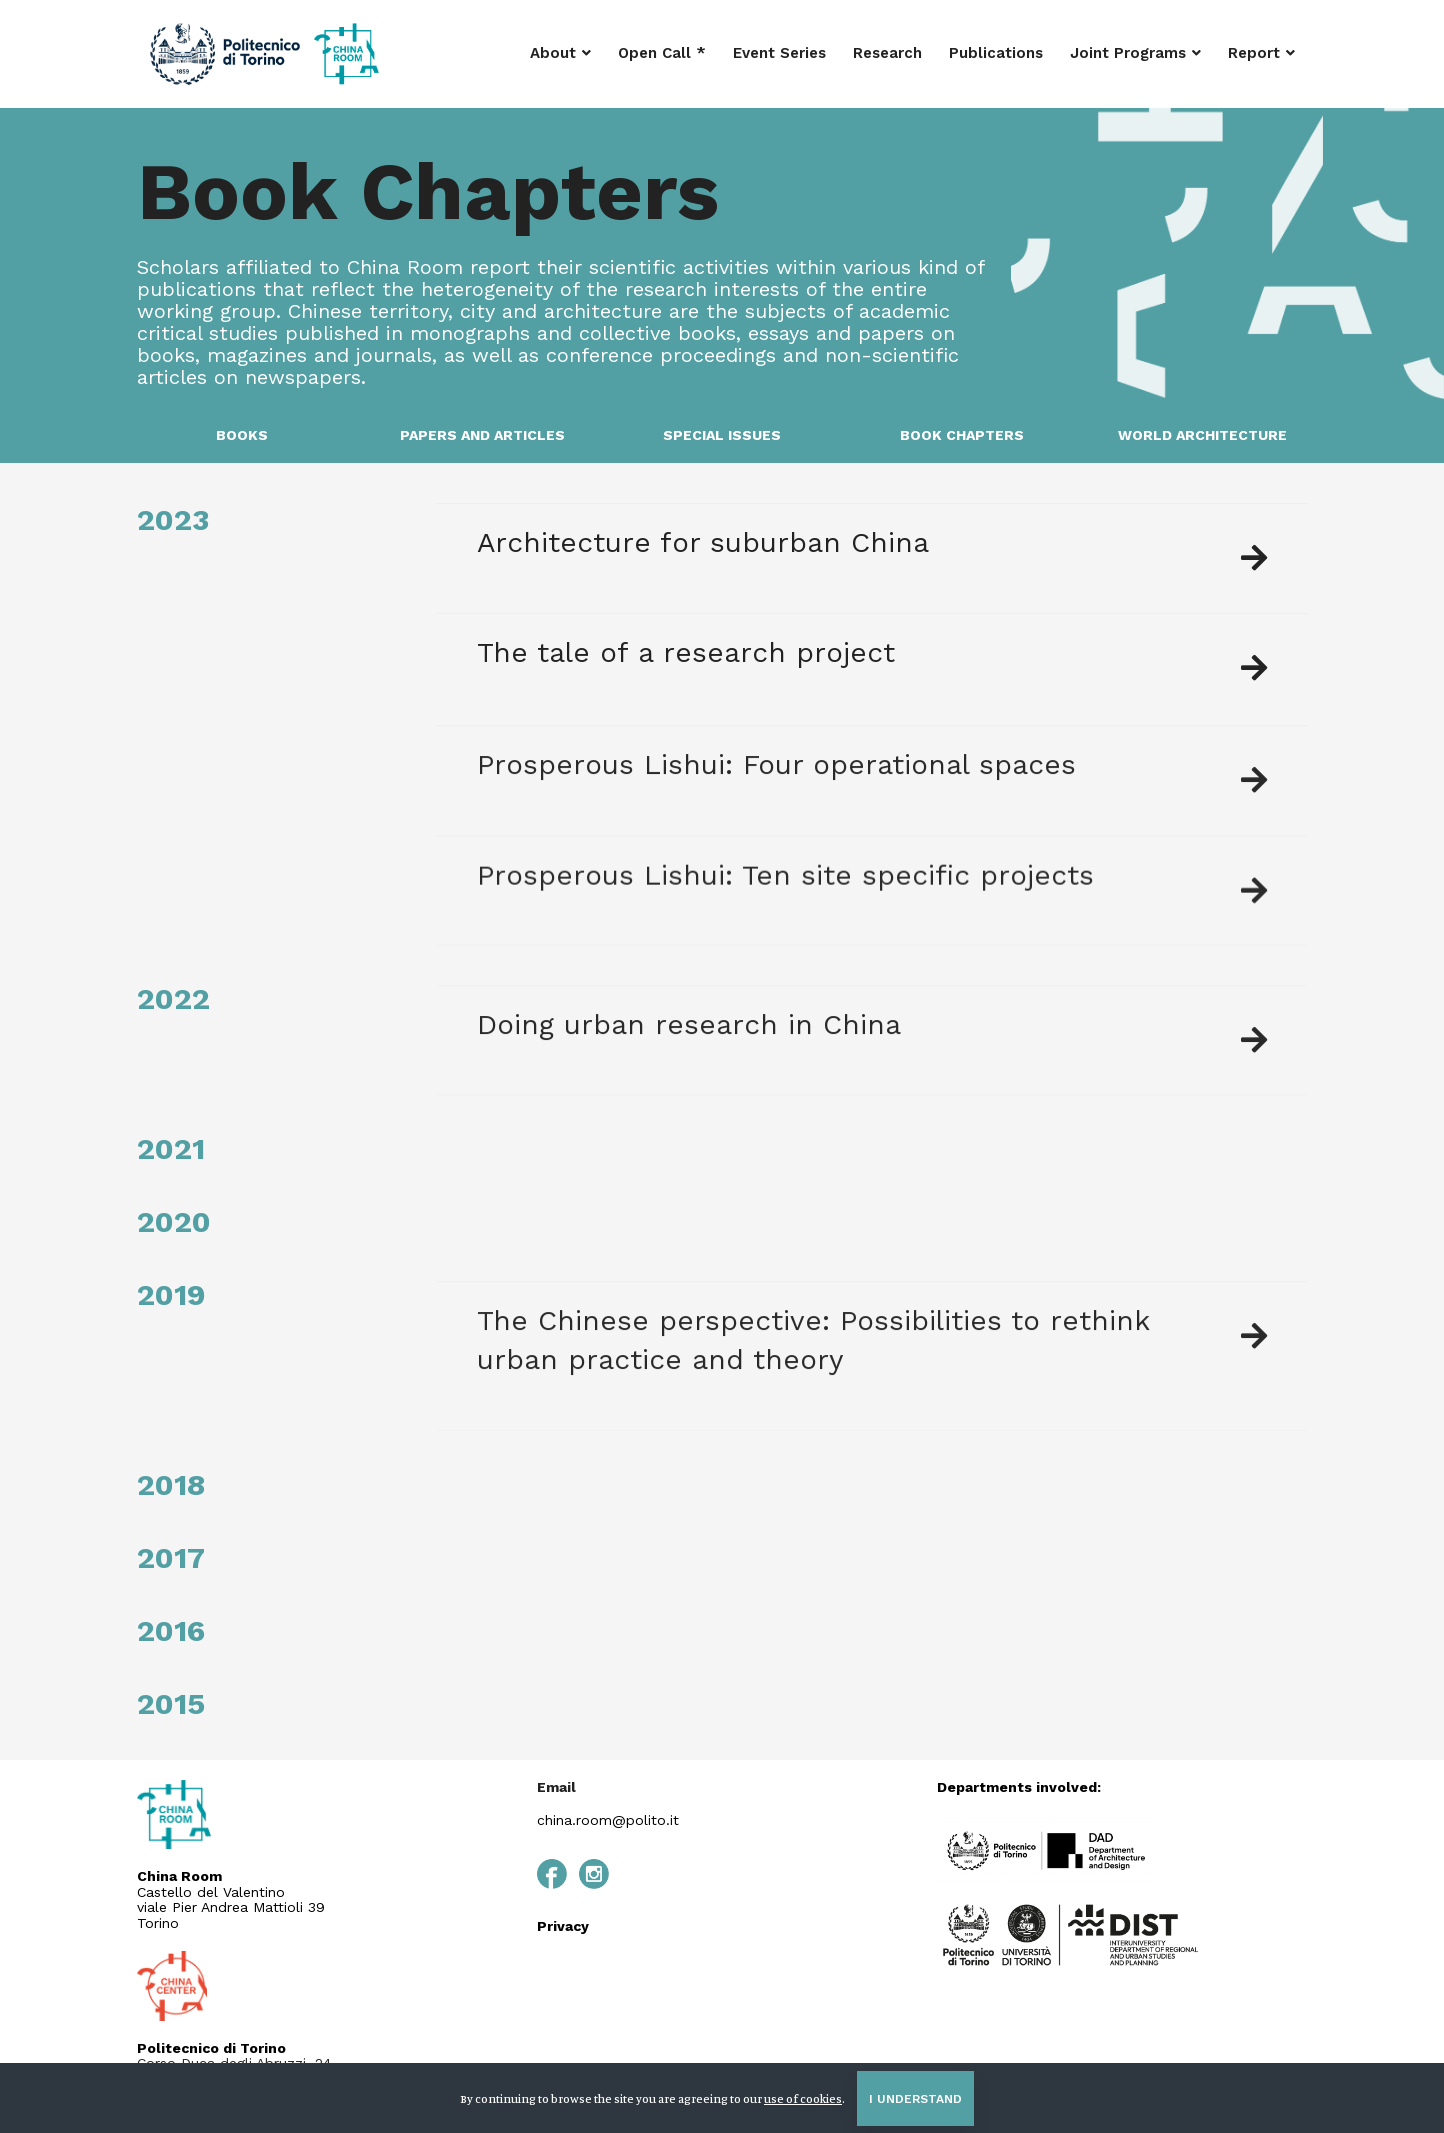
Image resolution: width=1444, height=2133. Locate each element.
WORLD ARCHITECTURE (1202, 435)
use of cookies (803, 2098)
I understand (915, 2099)
